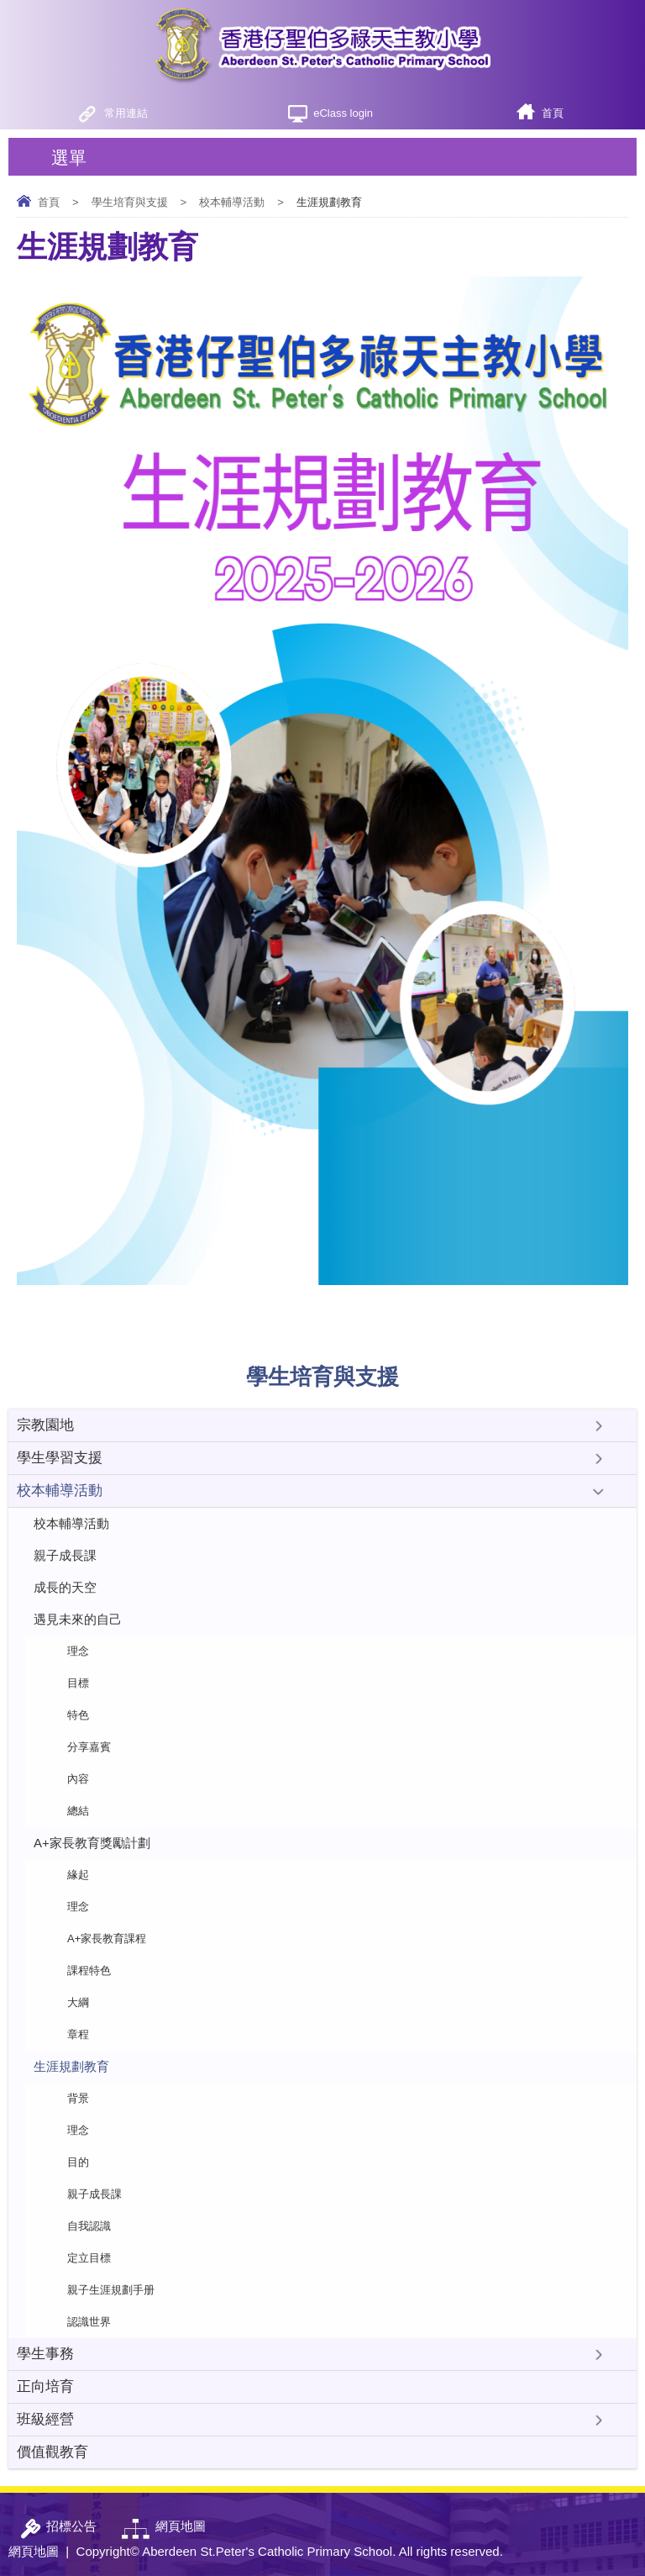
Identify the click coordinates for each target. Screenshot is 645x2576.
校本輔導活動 (232, 202)
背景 (78, 2098)
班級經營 (45, 2419)
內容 (78, 1779)
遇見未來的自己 (78, 1619)
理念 (78, 1651)
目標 (78, 1683)
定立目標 (89, 2258)
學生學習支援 (59, 1458)
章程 (78, 2034)
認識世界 (89, 2321)
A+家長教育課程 (106, 1938)
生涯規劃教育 (71, 2066)
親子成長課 (65, 1555)
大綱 (78, 2002)
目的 (78, 2162)
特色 (78, 1715)
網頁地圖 (33, 2551)
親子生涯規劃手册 (111, 2290)
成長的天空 (65, 1587)
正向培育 (45, 2386)
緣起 (78, 1874)
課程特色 (89, 1970)
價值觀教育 (52, 2452)
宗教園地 (45, 1425)
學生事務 (45, 2354)
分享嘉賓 (89, 1747)
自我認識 (89, 2226)
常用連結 (126, 113)
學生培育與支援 (130, 202)
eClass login (343, 113)
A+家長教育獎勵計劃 (92, 1843)
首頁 (553, 113)
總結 (78, 1810)
